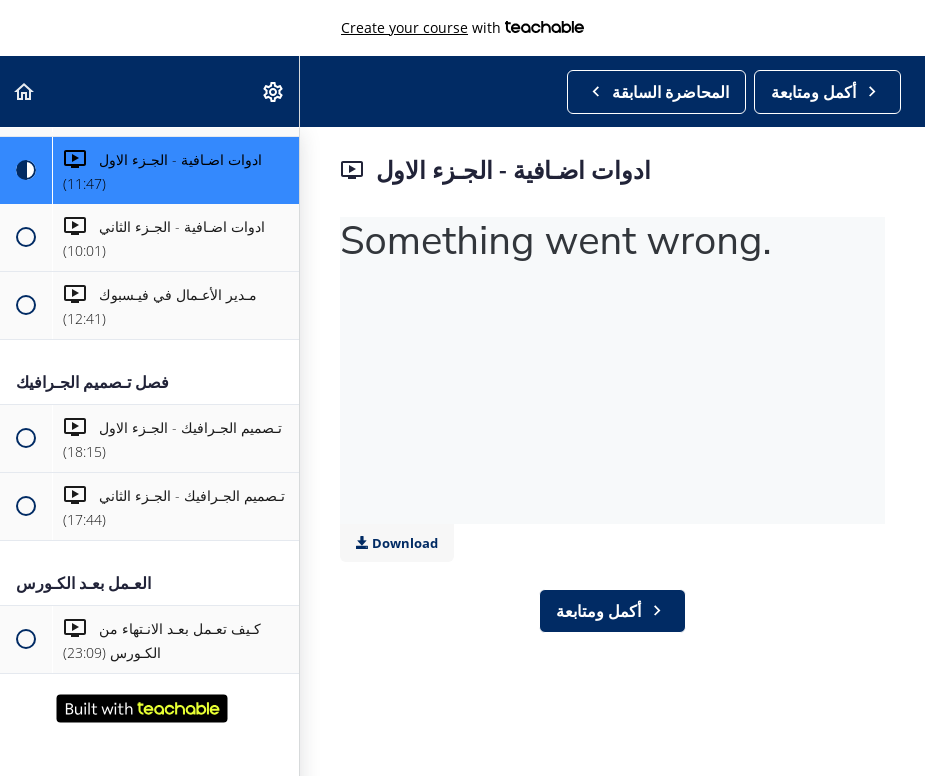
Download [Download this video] (397, 543)
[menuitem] (274, 91)
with (462, 28)
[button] (25, 91)
